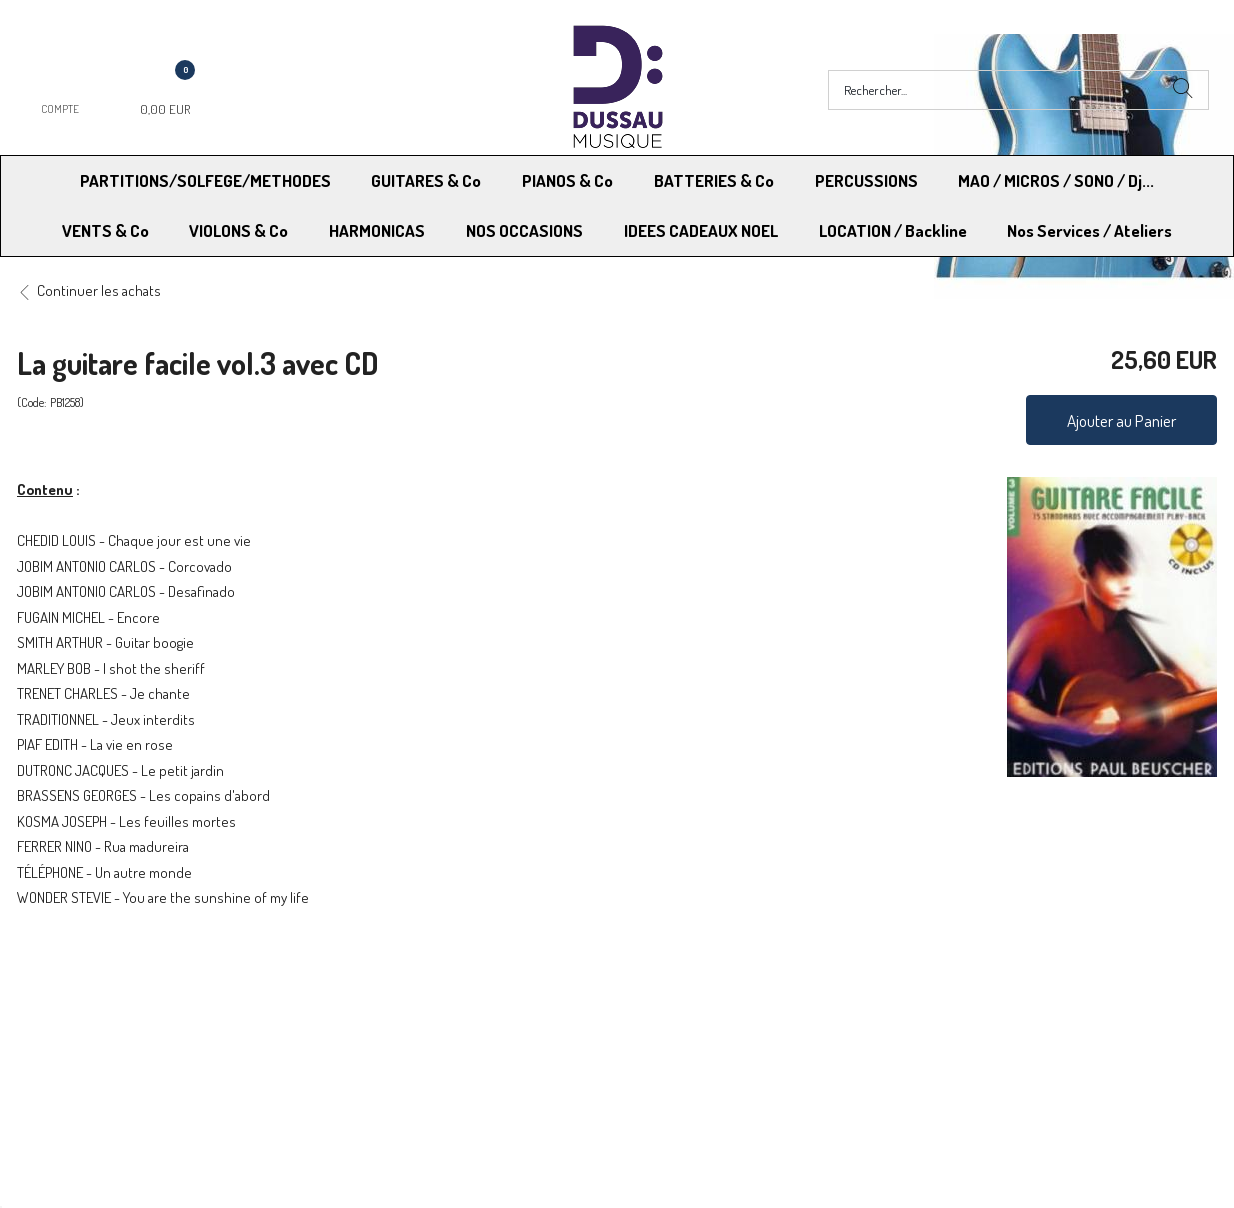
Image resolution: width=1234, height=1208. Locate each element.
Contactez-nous (377, 1025)
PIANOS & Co (567, 180)
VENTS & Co (105, 230)
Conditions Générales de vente (715, 1000)
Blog (928, 1025)
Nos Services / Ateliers (1089, 230)
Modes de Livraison (93, 1000)
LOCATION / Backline (893, 230)
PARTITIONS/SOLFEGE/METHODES (205, 180)
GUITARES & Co (426, 180)
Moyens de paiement (392, 1000)
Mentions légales (966, 1000)
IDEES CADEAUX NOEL (701, 230)
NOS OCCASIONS (524, 230)
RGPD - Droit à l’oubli (94, 1025)
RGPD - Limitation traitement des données (748, 1025)
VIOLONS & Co (238, 230)
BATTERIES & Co (714, 180)
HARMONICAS (377, 230)
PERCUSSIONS (866, 180)
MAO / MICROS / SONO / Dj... (1056, 180)
